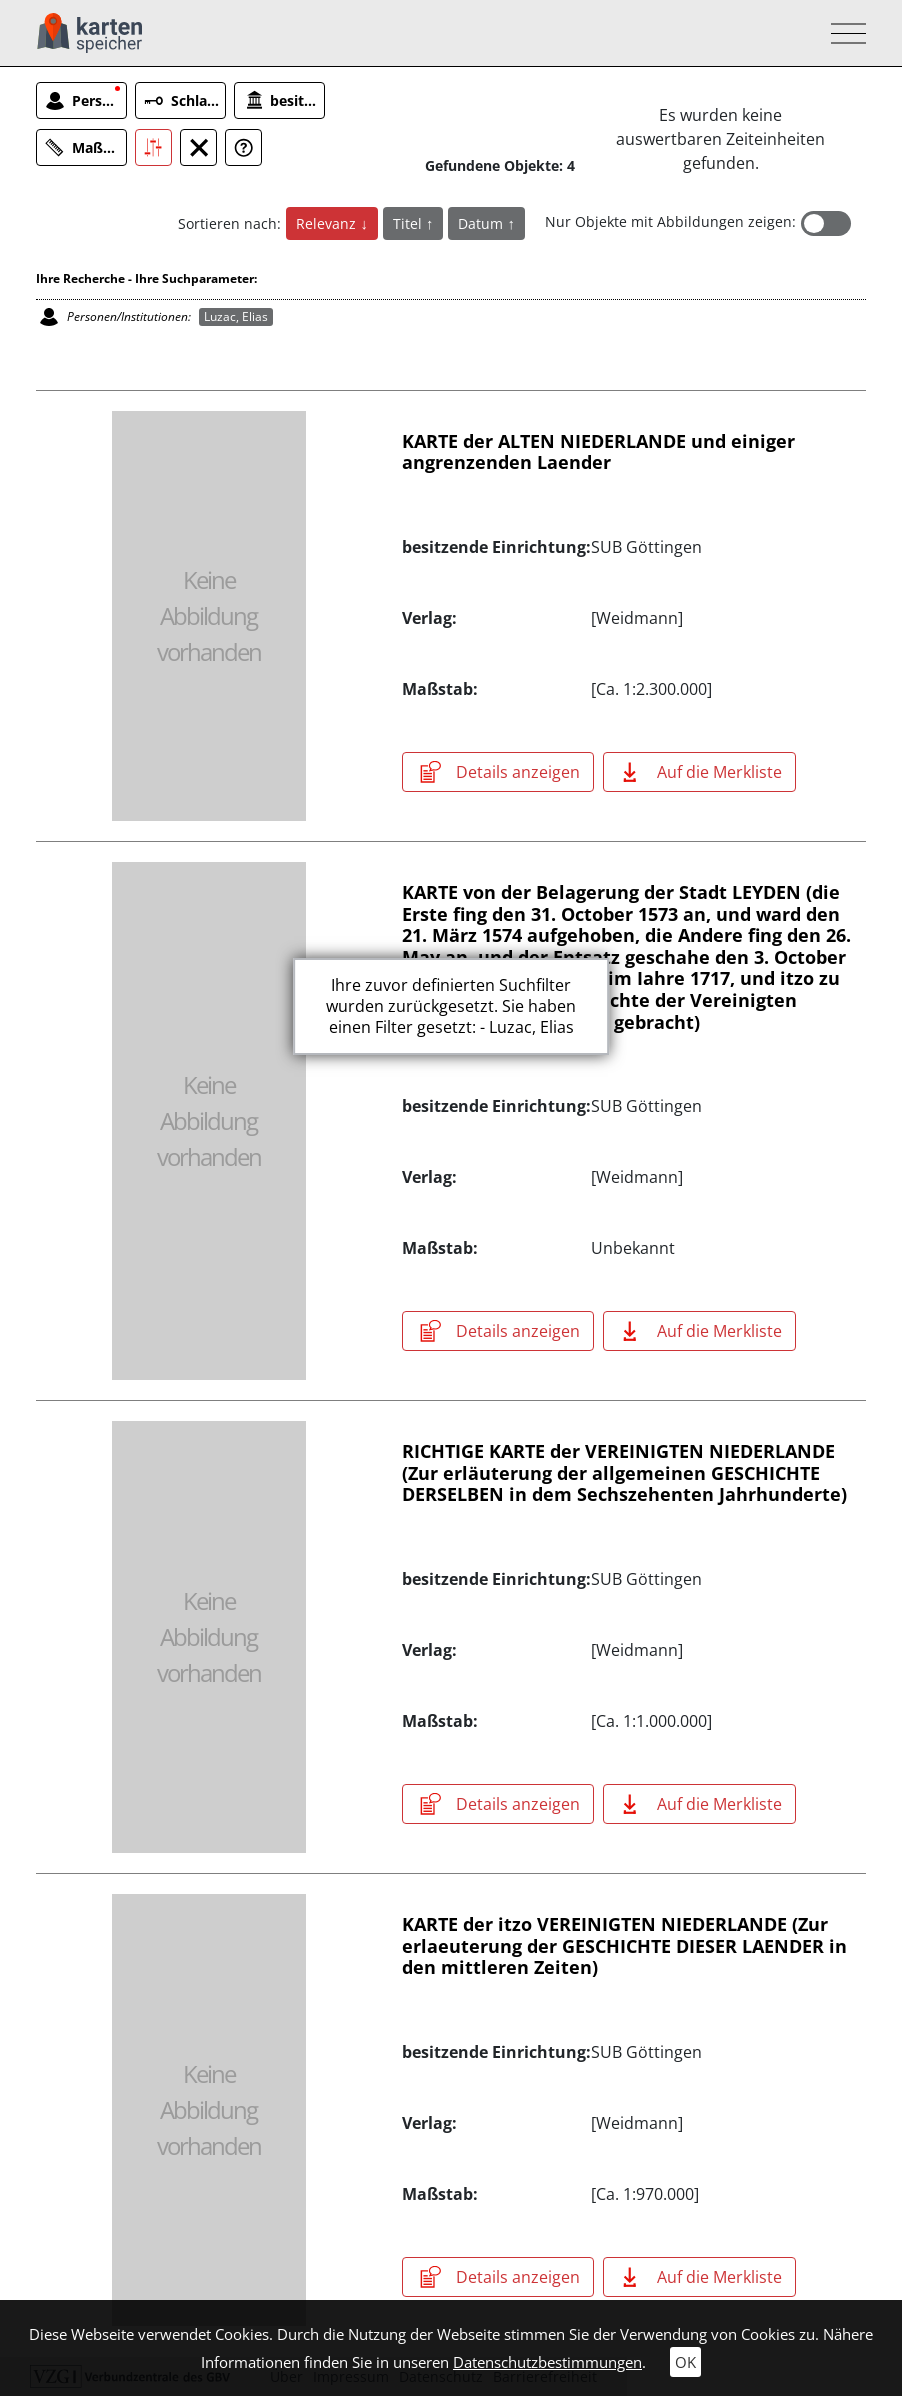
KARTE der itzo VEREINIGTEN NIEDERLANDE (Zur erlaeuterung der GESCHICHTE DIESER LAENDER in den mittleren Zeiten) (624, 1945)
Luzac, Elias (236, 316)
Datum (482, 223)
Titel (409, 223)
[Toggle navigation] (842, 33)
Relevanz (328, 223)
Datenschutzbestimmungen (547, 2362)
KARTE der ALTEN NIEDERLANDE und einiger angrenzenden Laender (598, 452)
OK (685, 2362)
